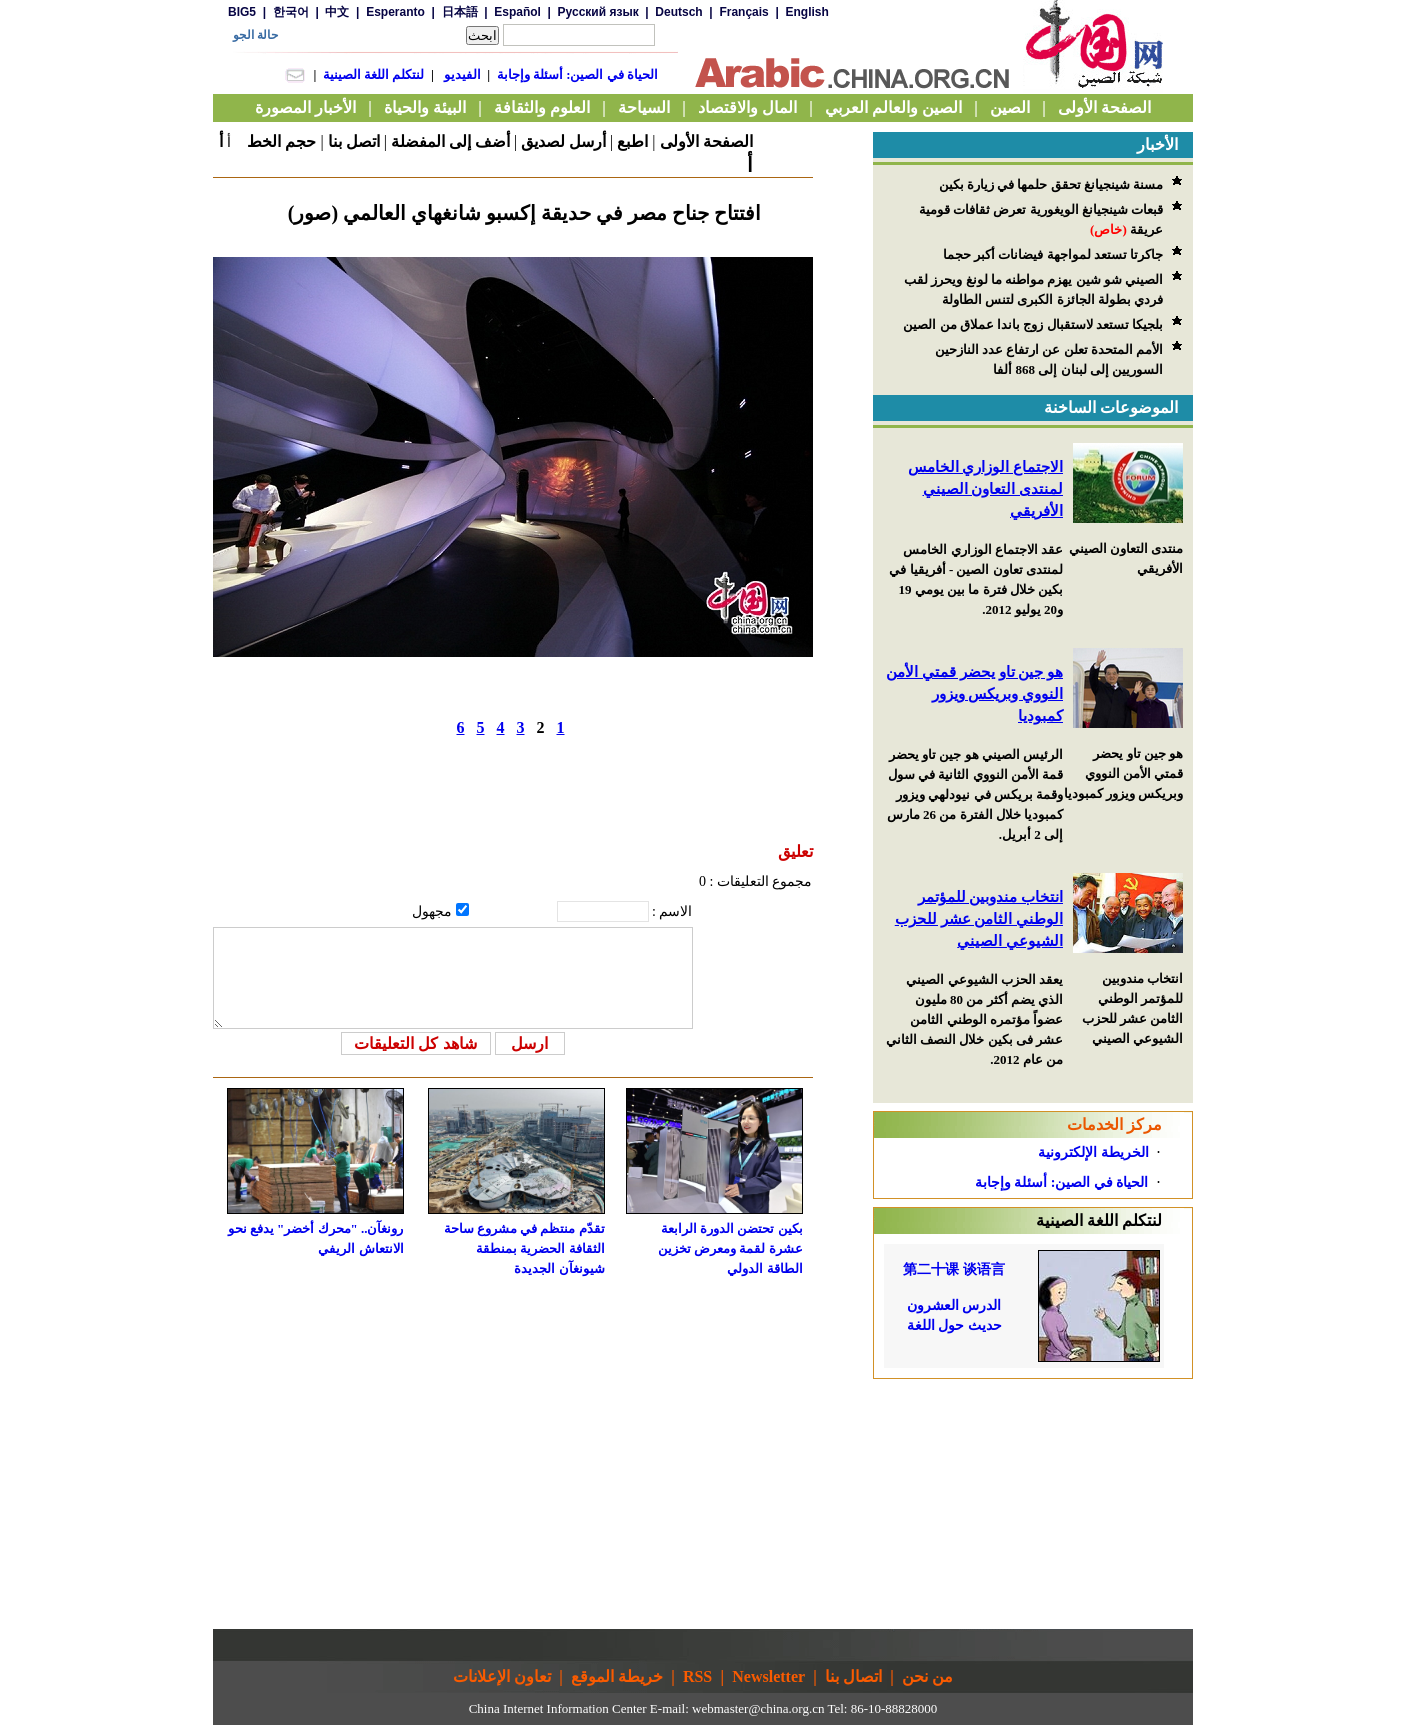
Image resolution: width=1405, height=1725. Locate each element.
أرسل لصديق (563, 141)
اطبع (632, 141)
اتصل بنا (354, 141)
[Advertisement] (1033, 1504)
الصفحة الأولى (706, 141)
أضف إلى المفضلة (450, 141)
